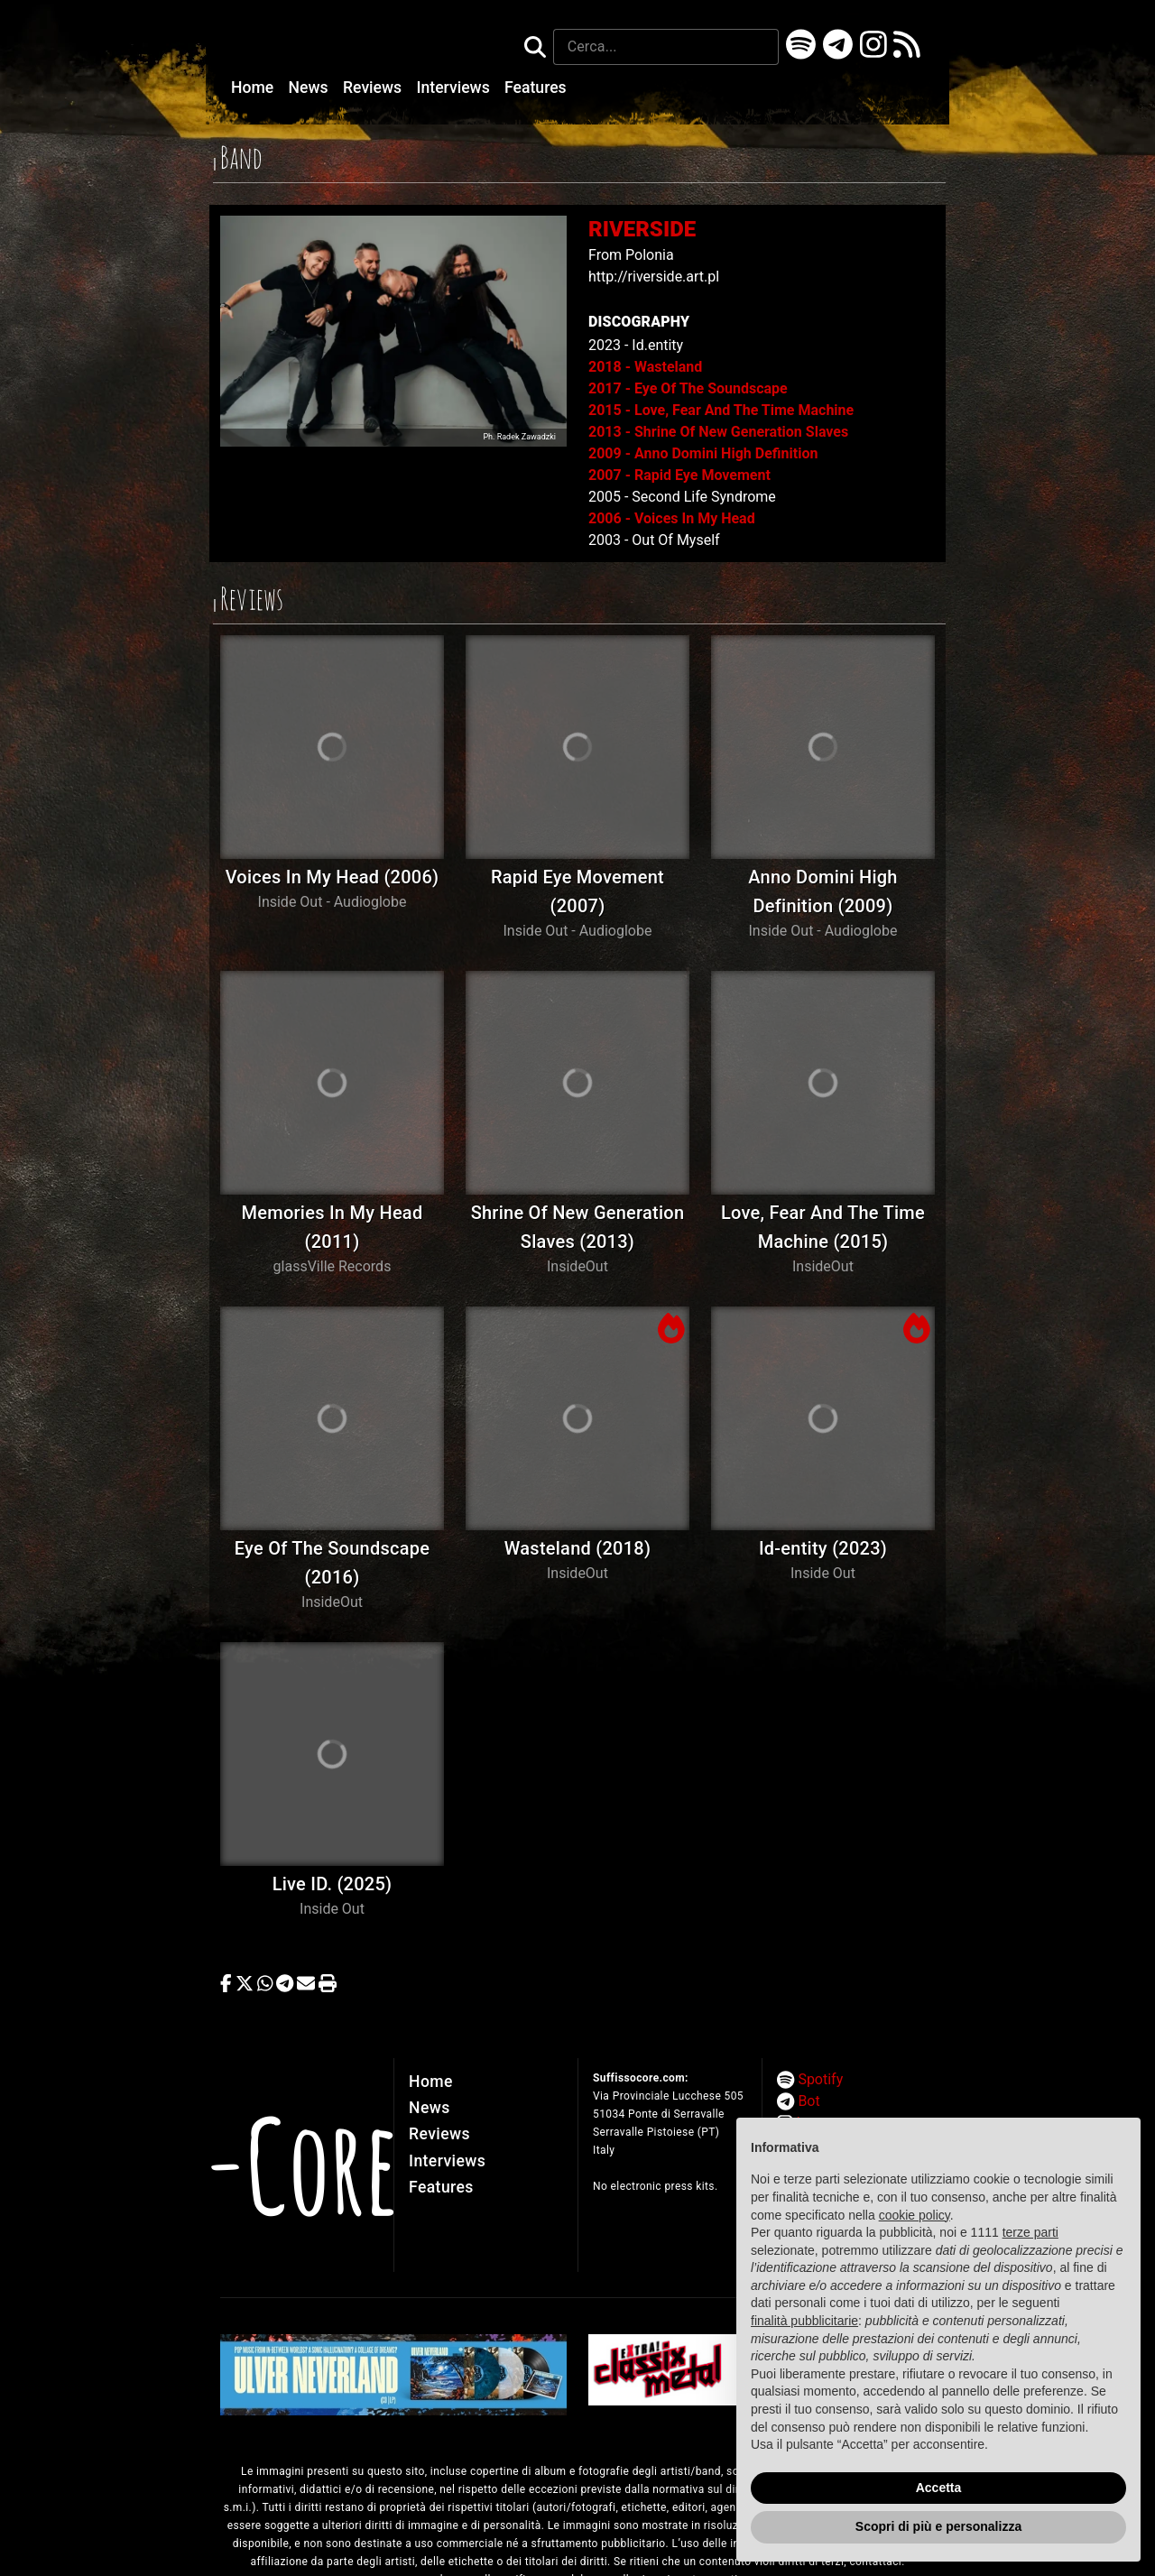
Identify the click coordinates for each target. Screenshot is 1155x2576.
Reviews (374, 87)
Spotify (820, 2079)
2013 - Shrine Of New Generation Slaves (718, 431)
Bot (808, 2101)
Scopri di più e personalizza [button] (938, 2526)
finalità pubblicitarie (804, 2320)
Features (535, 87)
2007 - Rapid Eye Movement (679, 475)
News (310, 87)
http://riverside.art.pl (653, 276)
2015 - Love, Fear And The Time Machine (721, 410)
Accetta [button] (939, 2487)
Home (254, 87)
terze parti (1030, 2232)
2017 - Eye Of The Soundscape (688, 388)
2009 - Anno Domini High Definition (703, 453)
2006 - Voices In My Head (671, 518)
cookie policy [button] (914, 2215)
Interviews (455, 87)
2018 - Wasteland (645, 366)
